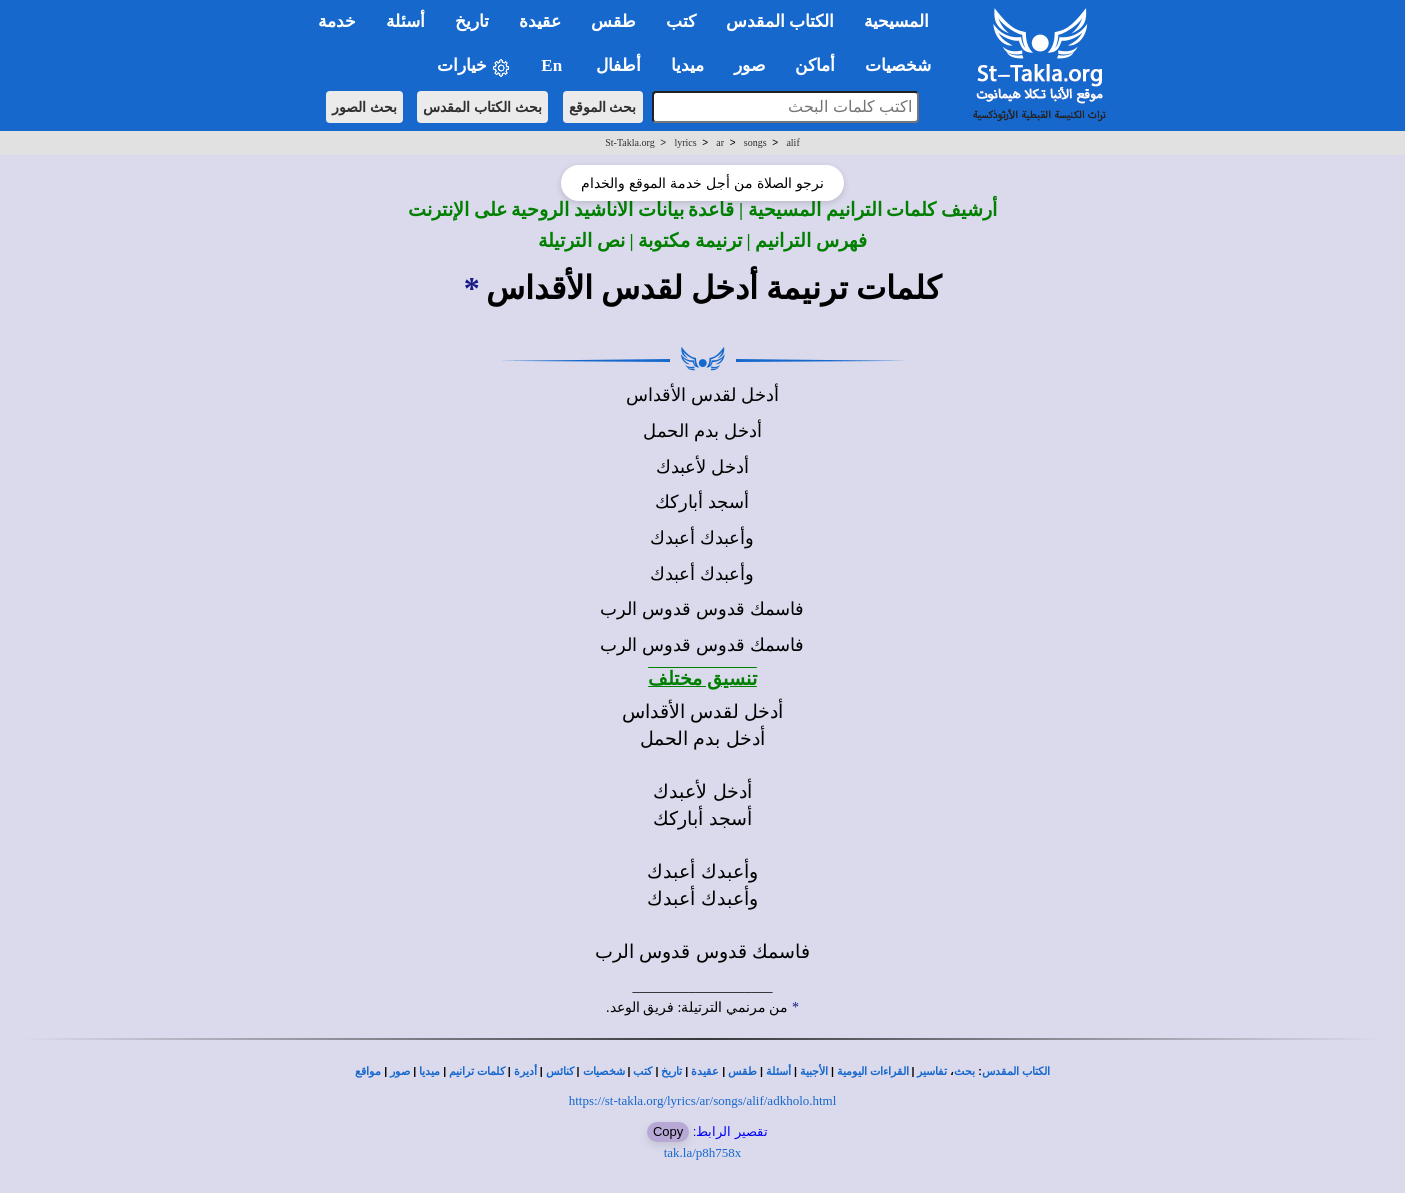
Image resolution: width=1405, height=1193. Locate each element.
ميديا (429, 1071)
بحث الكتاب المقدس (482, 107)
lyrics (685, 142)
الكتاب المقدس (1016, 1071)
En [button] (553, 65)
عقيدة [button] (540, 21)
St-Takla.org (629, 142)
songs (755, 142)
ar (720, 142)
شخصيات (604, 1071)
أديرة (525, 1071)
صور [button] (749, 65)
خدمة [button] (337, 21)
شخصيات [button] (904, 65)
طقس (742, 1071)
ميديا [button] (687, 65)
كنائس (560, 1071)
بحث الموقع (603, 107)
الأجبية (814, 1071)
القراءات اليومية (873, 1071)
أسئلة (778, 1071)
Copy (668, 1131)
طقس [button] (613, 21)
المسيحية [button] (896, 21)
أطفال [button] (618, 65)
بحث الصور (364, 107)
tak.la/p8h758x (703, 1152)
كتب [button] (681, 21)
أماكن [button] (815, 65)
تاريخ (671, 1071)
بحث (964, 1071)
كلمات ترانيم (477, 1071)
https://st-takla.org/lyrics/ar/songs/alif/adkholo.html (703, 1100)
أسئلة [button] (405, 21)
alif (792, 142)
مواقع (368, 1071)
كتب (642, 1071)
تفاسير (932, 1071)
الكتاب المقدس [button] (780, 21)
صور (400, 1071)
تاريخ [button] (472, 21)
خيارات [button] (474, 66)
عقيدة (705, 1071)
